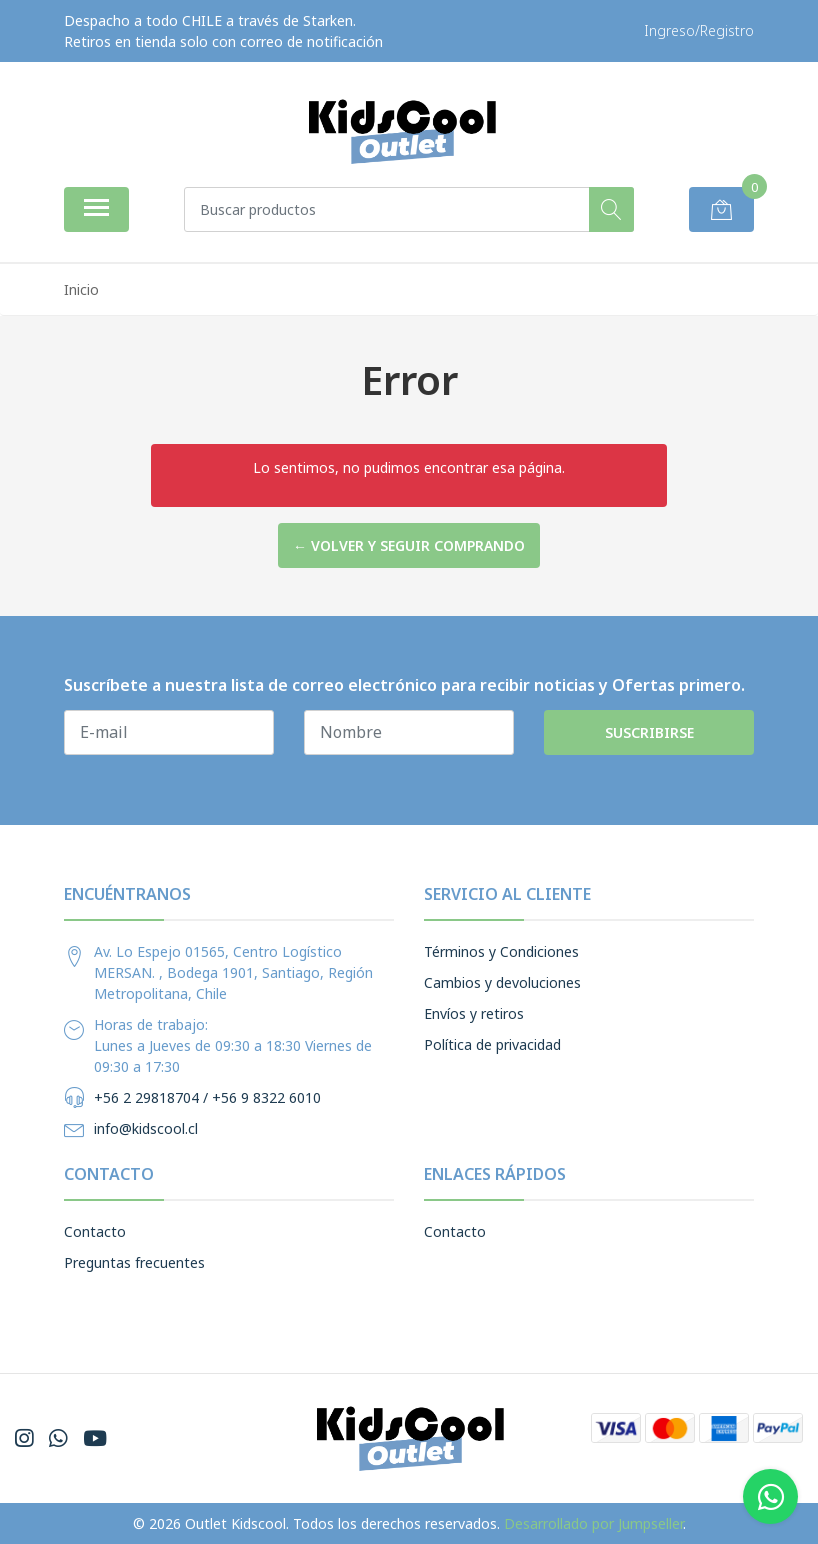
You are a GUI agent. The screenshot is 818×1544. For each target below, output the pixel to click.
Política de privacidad (492, 1044)
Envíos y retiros (474, 1013)
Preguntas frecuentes (134, 1262)
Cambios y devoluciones (502, 982)
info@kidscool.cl (146, 1128)
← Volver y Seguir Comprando (409, 545)
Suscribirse (649, 732)
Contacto (95, 1231)
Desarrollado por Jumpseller (593, 1523)
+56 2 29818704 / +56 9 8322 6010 (207, 1097)
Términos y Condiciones (501, 951)
